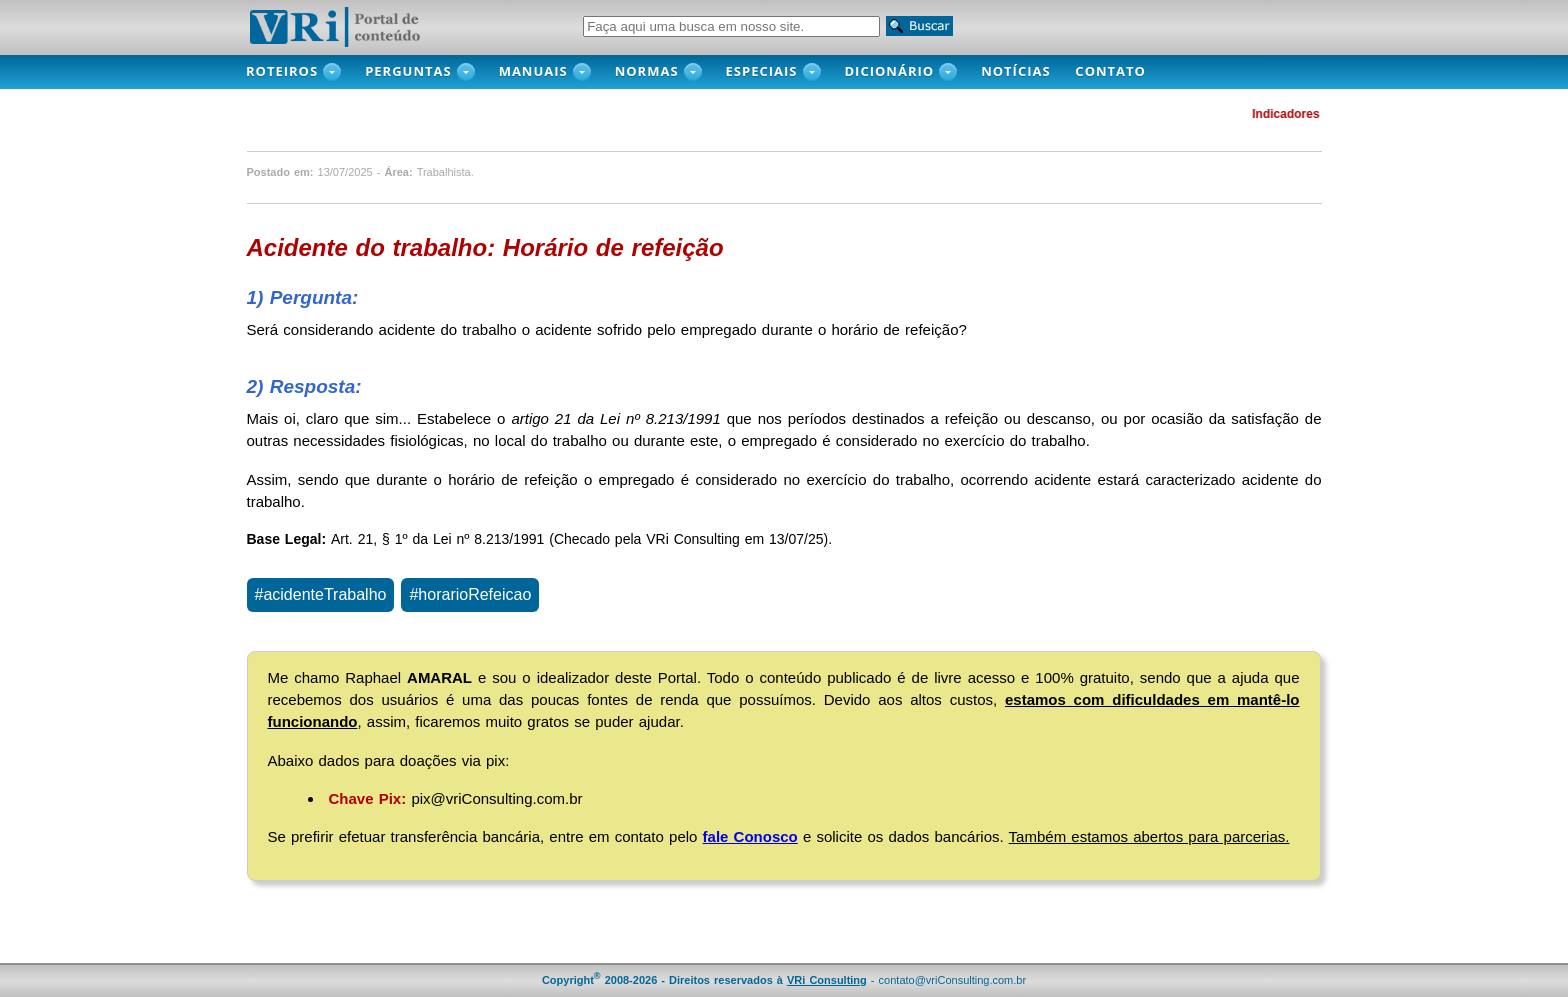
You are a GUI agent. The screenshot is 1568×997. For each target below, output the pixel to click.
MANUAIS (533, 71)
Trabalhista (444, 172)
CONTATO (1121, 71)
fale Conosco (750, 836)
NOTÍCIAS (1021, 71)
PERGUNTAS (408, 71)
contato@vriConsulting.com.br (953, 980)
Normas (647, 71)
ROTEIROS (282, 71)
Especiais (762, 71)
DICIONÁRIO (890, 71)
